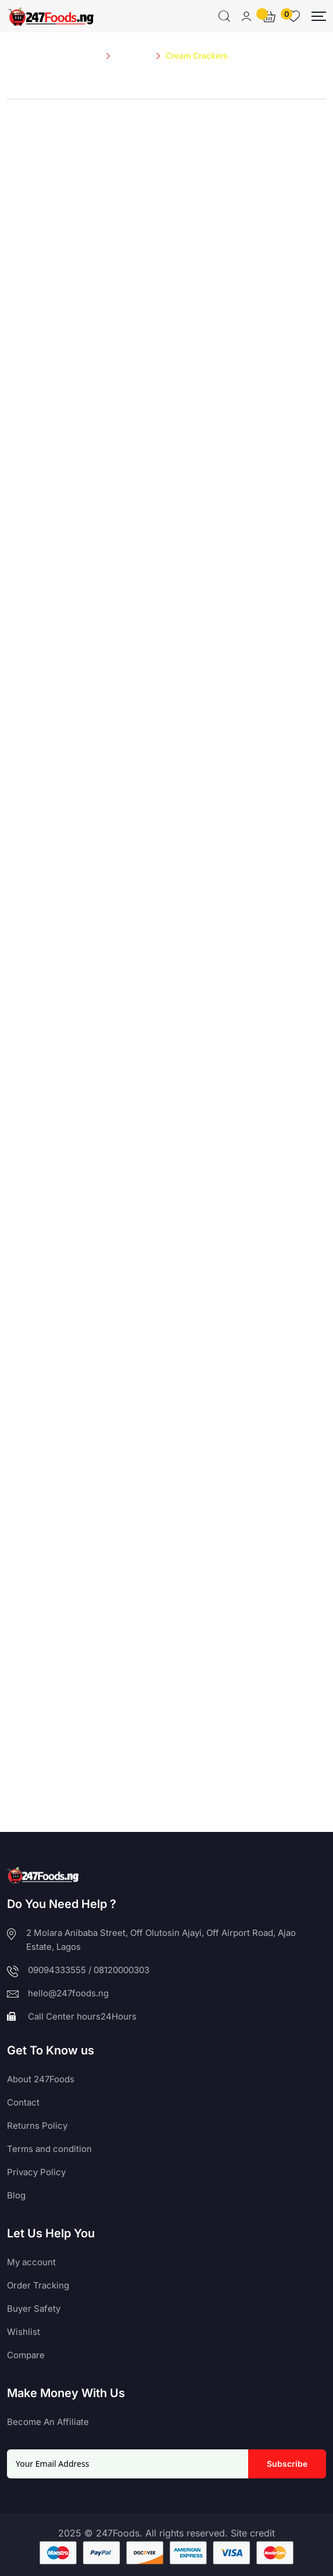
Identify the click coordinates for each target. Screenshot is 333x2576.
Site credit (253, 2533)
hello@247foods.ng (68, 1993)
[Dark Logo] (50, 16)
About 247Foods (40, 2079)
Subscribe (287, 2464)
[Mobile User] (246, 16)
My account (31, 2262)
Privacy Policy (36, 2172)
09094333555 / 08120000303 (88, 1969)
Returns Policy (37, 2125)
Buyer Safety (33, 2308)
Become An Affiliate (48, 2421)
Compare (26, 2355)
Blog (16, 2195)
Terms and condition (49, 2148)
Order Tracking (38, 2285)
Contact (23, 2102)
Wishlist (23, 2331)
